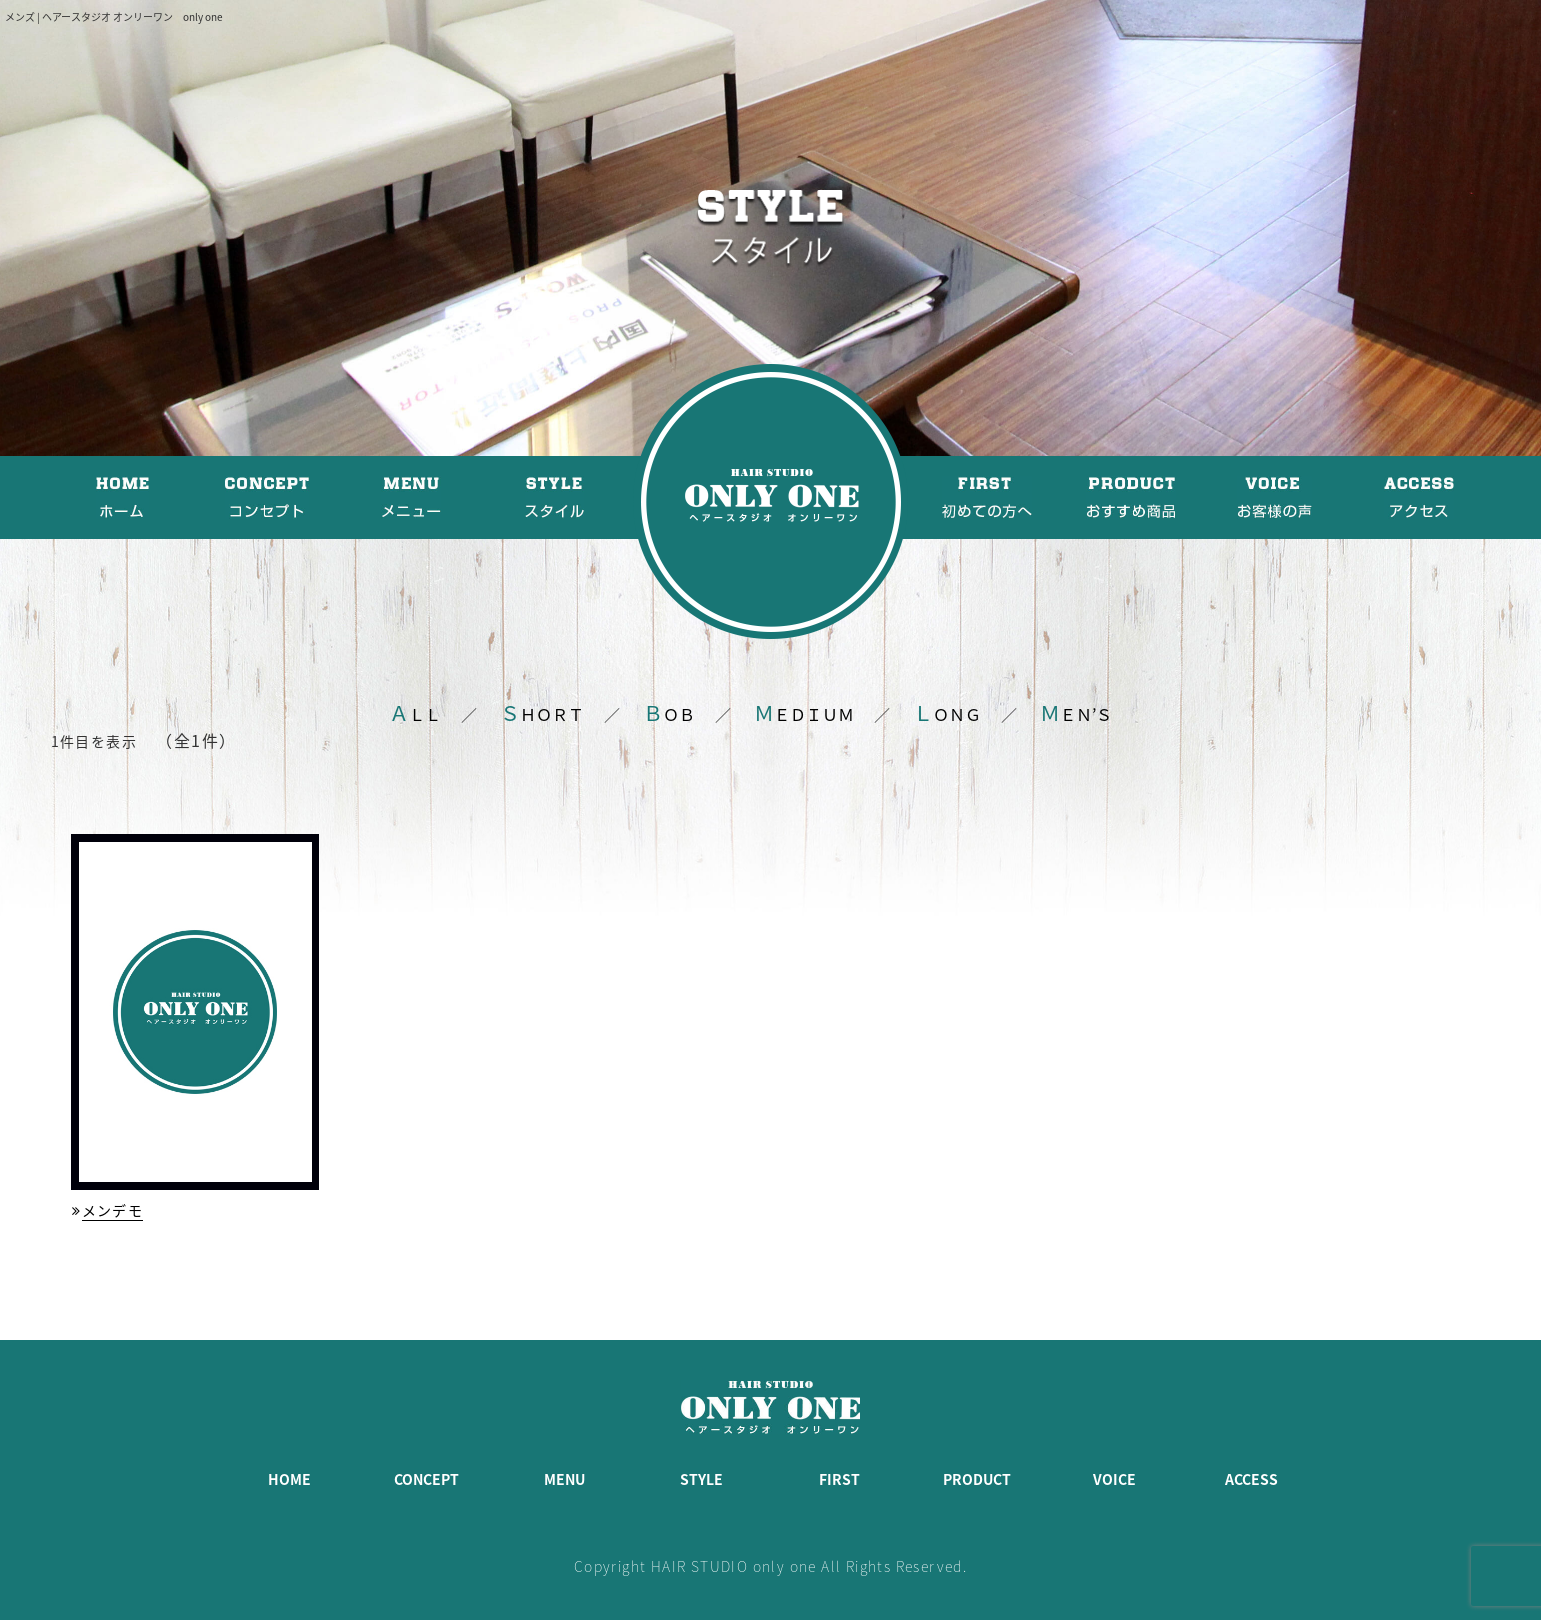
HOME (289, 1479)
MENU (564, 1479)
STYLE (701, 1479)
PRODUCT (977, 1479)
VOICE (1114, 1479)
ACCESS (1251, 1479)
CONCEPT (426, 1479)
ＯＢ (669, 714)
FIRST (839, 1479)
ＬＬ (415, 714)
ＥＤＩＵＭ (804, 714)
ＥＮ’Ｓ (1076, 714)
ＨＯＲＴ (542, 714)
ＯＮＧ (947, 714)
